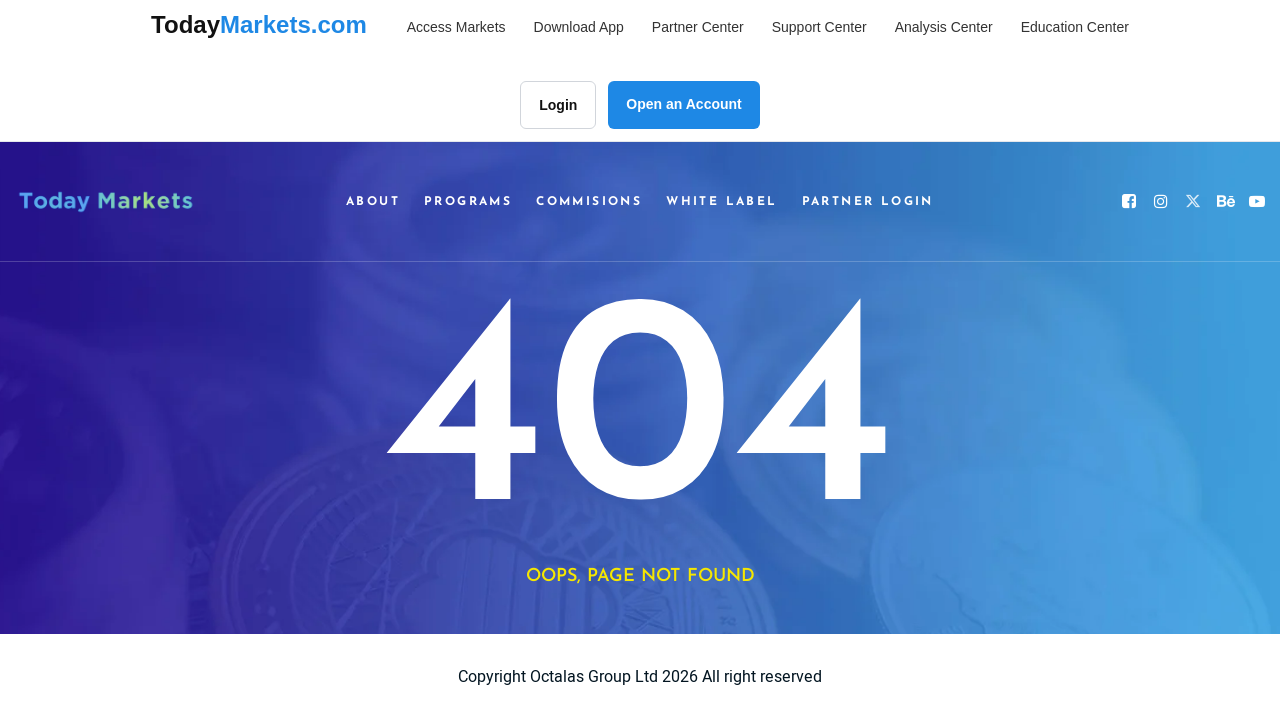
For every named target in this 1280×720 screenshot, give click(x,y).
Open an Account (683, 104)
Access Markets (456, 27)
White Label (721, 202)
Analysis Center (944, 27)
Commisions (589, 202)
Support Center (819, 27)
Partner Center (698, 27)
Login (558, 105)
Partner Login (868, 202)
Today (259, 24)
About (373, 202)
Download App (579, 27)
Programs (468, 202)
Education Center (1075, 27)
